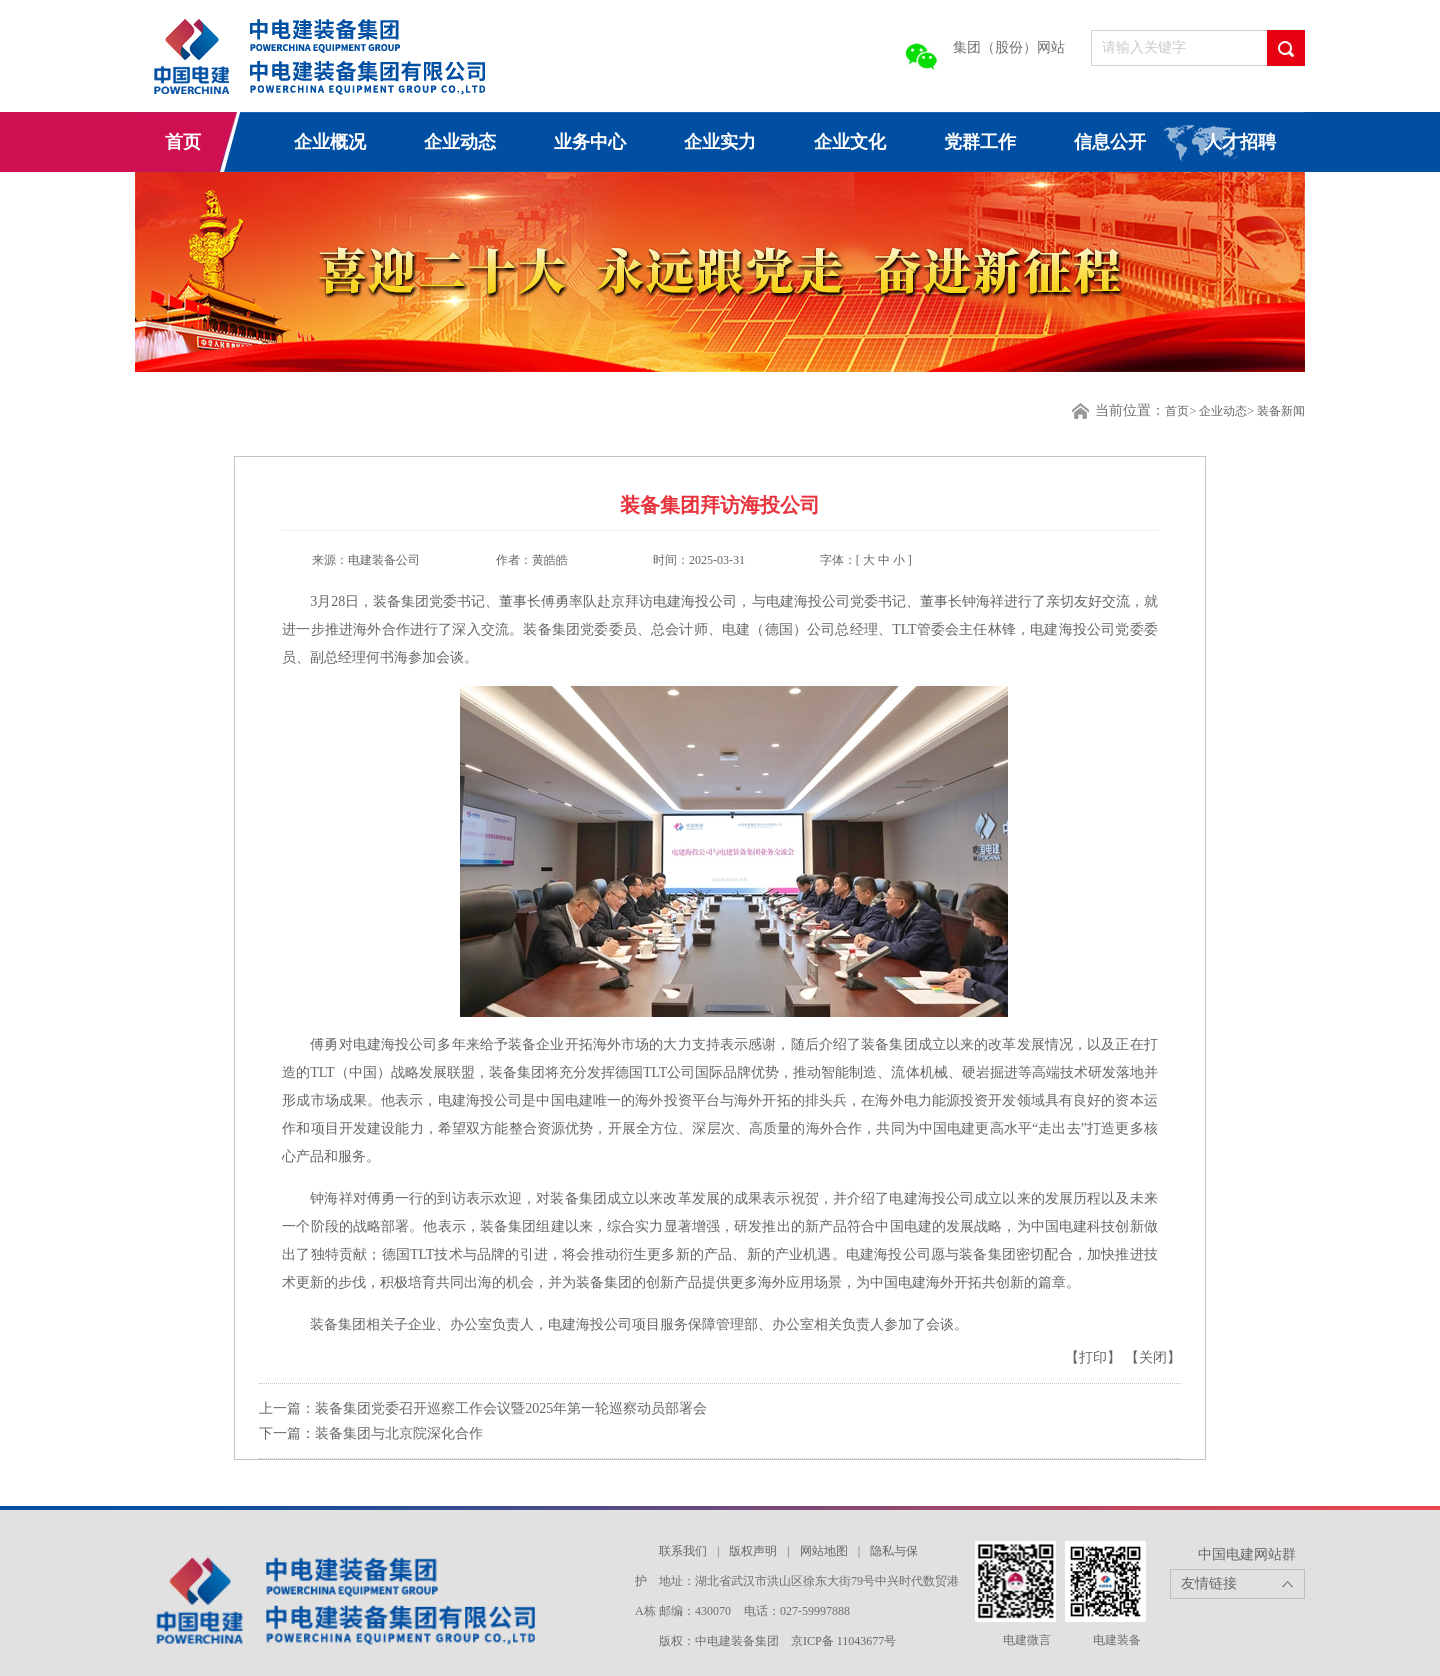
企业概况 (330, 142)
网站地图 (824, 1551)
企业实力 (720, 142)
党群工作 (980, 142)
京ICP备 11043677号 (843, 1641)
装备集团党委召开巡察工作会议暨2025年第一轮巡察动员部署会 (511, 1408)
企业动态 (460, 142)
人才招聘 (1240, 142)
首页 (183, 142)
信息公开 (1110, 142)
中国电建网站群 (1247, 1554)
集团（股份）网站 (1009, 47)
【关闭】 (1153, 1357)
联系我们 (683, 1551)
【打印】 (1095, 1357)
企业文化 (850, 142)
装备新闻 (1281, 411)
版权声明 (753, 1551)
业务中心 (590, 142)
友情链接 (1209, 1583)
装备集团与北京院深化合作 (399, 1433)
